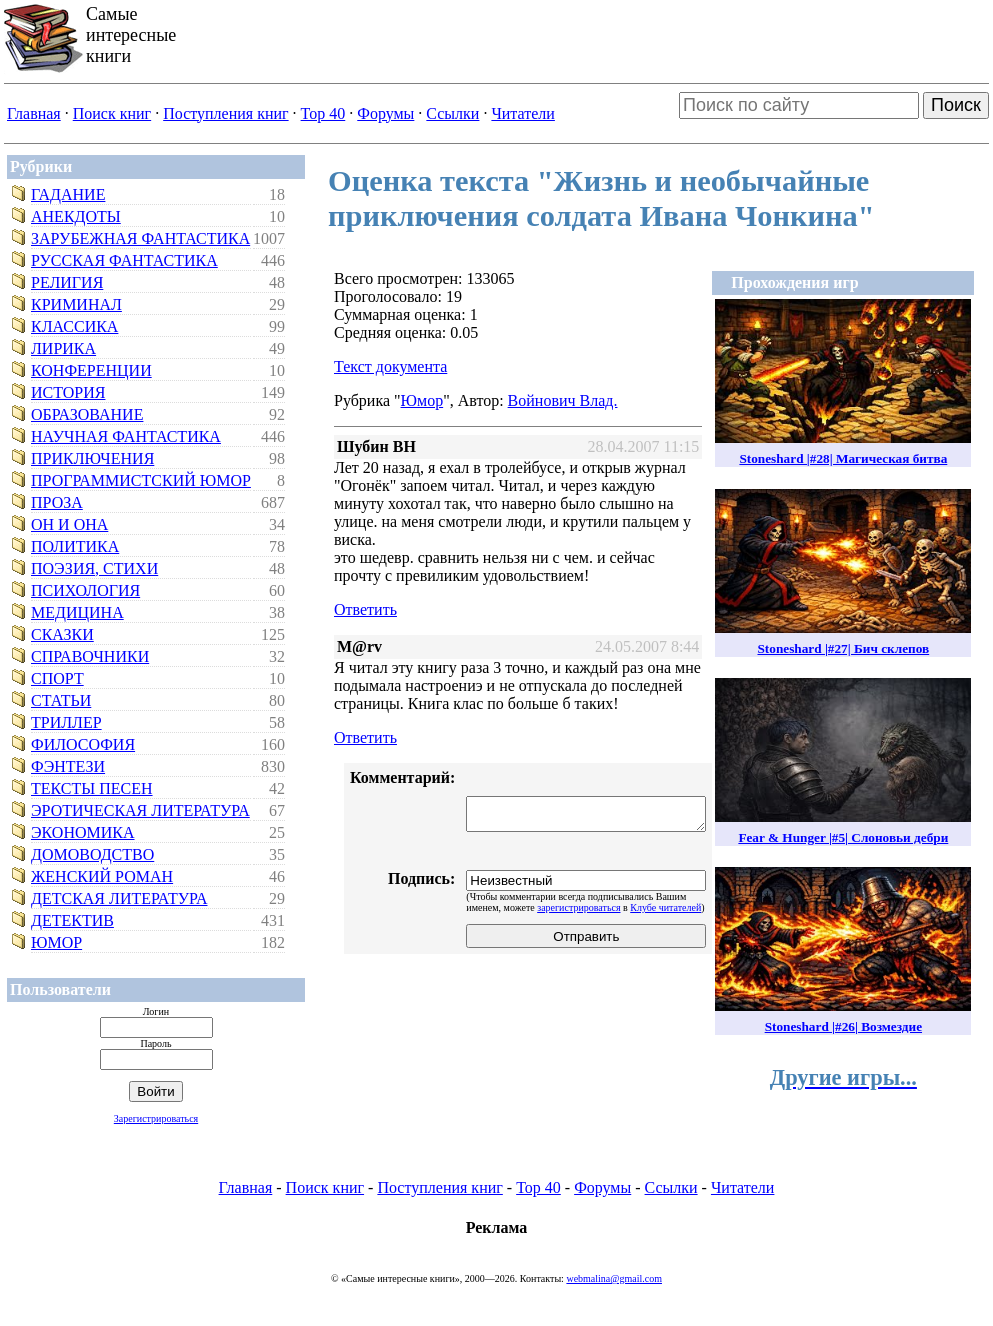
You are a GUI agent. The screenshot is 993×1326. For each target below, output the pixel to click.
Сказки (62, 634)
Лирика (63, 348)
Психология (85, 590)
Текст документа (390, 366)
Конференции (91, 370)
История (68, 392)
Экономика (83, 832)
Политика (75, 546)
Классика (74, 326)
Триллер (66, 722)
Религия (67, 282)
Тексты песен (92, 788)
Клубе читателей (665, 907)
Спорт (57, 678)
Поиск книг (112, 113)
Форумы (385, 113)
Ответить (365, 609)
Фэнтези (68, 766)
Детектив (72, 920)
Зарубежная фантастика (140, 238)
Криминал (76, 304)
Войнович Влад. (563, 400)
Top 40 (323, 113)
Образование (87, 414)
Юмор (56, 942)
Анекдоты (76, 216)
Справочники (90, 656)
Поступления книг (225, 113)
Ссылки (452, 113)
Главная (34, 113)
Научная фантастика (126, 436)
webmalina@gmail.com (614, 1278)
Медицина (77, 612)
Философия (83, 744)
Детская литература (119, 898)
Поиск (956, 105)
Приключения (92, 458)
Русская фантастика (124, 260)
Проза (57, 502)
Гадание (68, 194)
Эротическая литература (140, 810)
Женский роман (102, 876)
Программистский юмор (141, 480)
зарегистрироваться (578, 907)
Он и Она (69, 524)
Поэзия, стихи (94, 568)
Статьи (61, 700)
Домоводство (92, 854)
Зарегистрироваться (156, 1118)
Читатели (522, 113)
